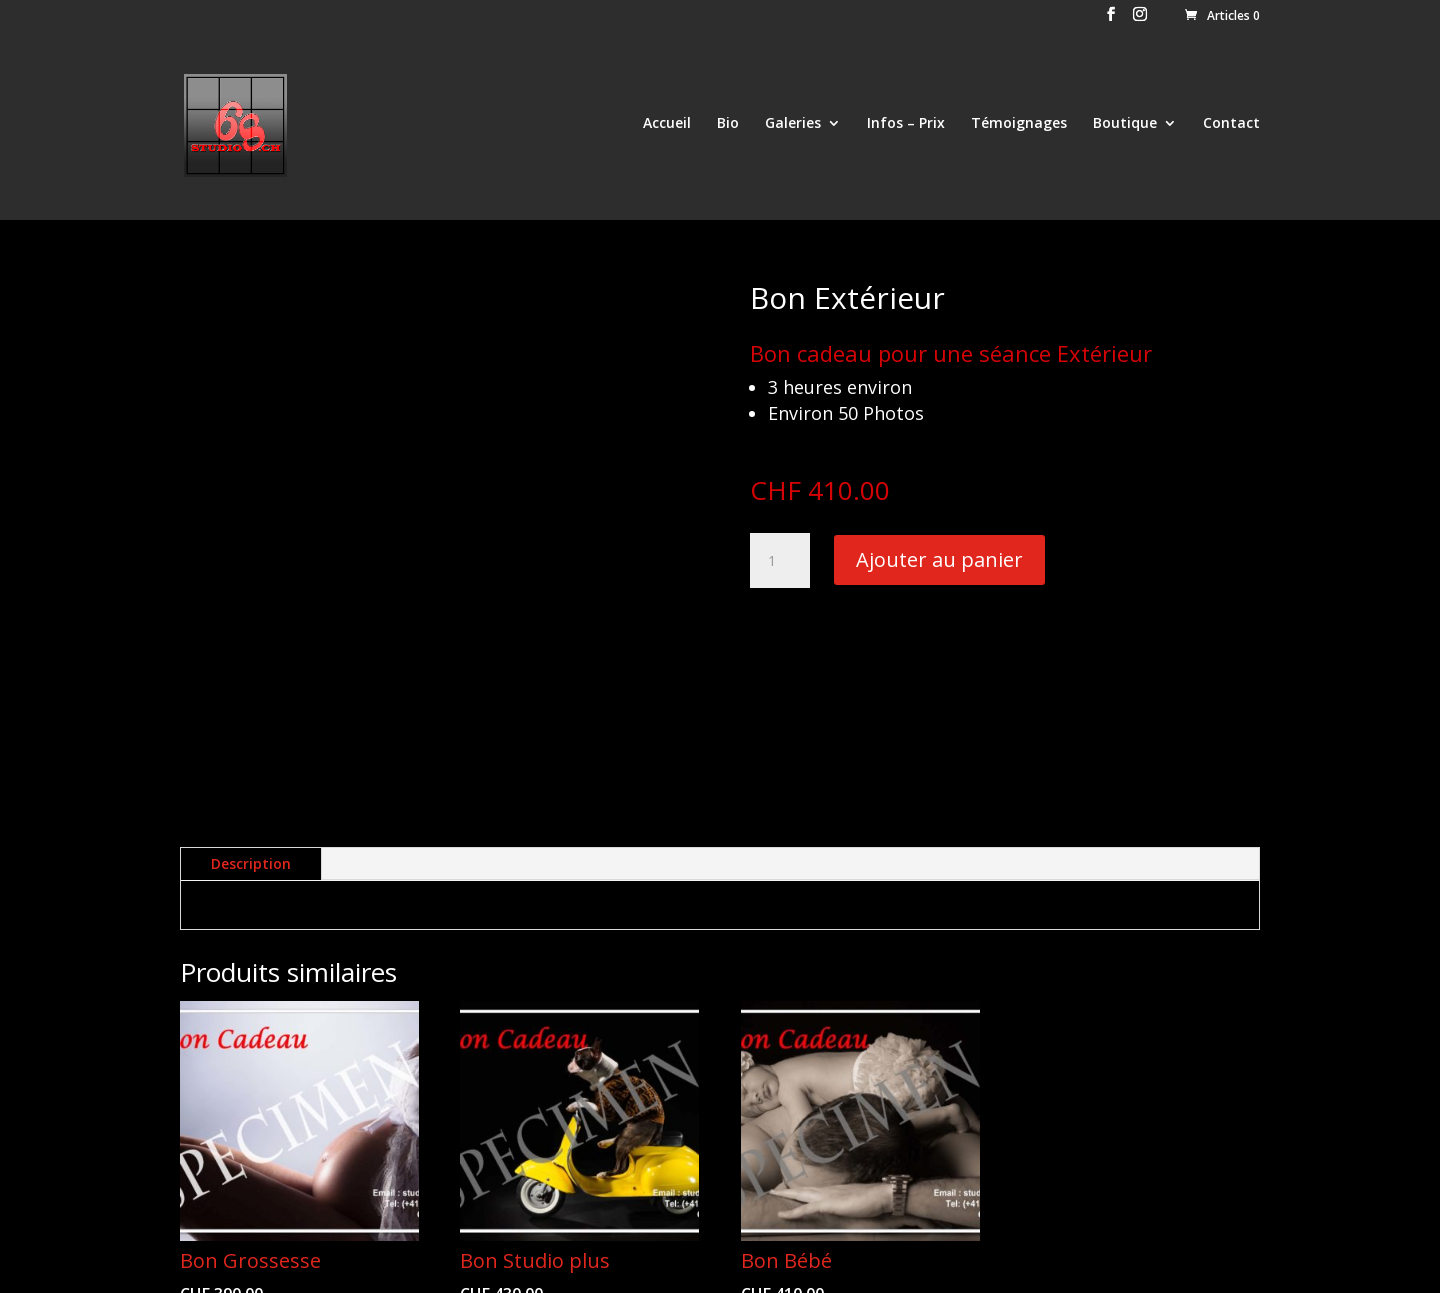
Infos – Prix (906, 128)
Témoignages (1019, 128)
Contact (1231, 128)
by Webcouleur (359, 1265)
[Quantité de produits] (780, 561)
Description (251, 658)
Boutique (1125, 128)
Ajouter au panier (939, 559)
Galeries (793, 128)
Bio (728, 128)
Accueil (667, 128)
